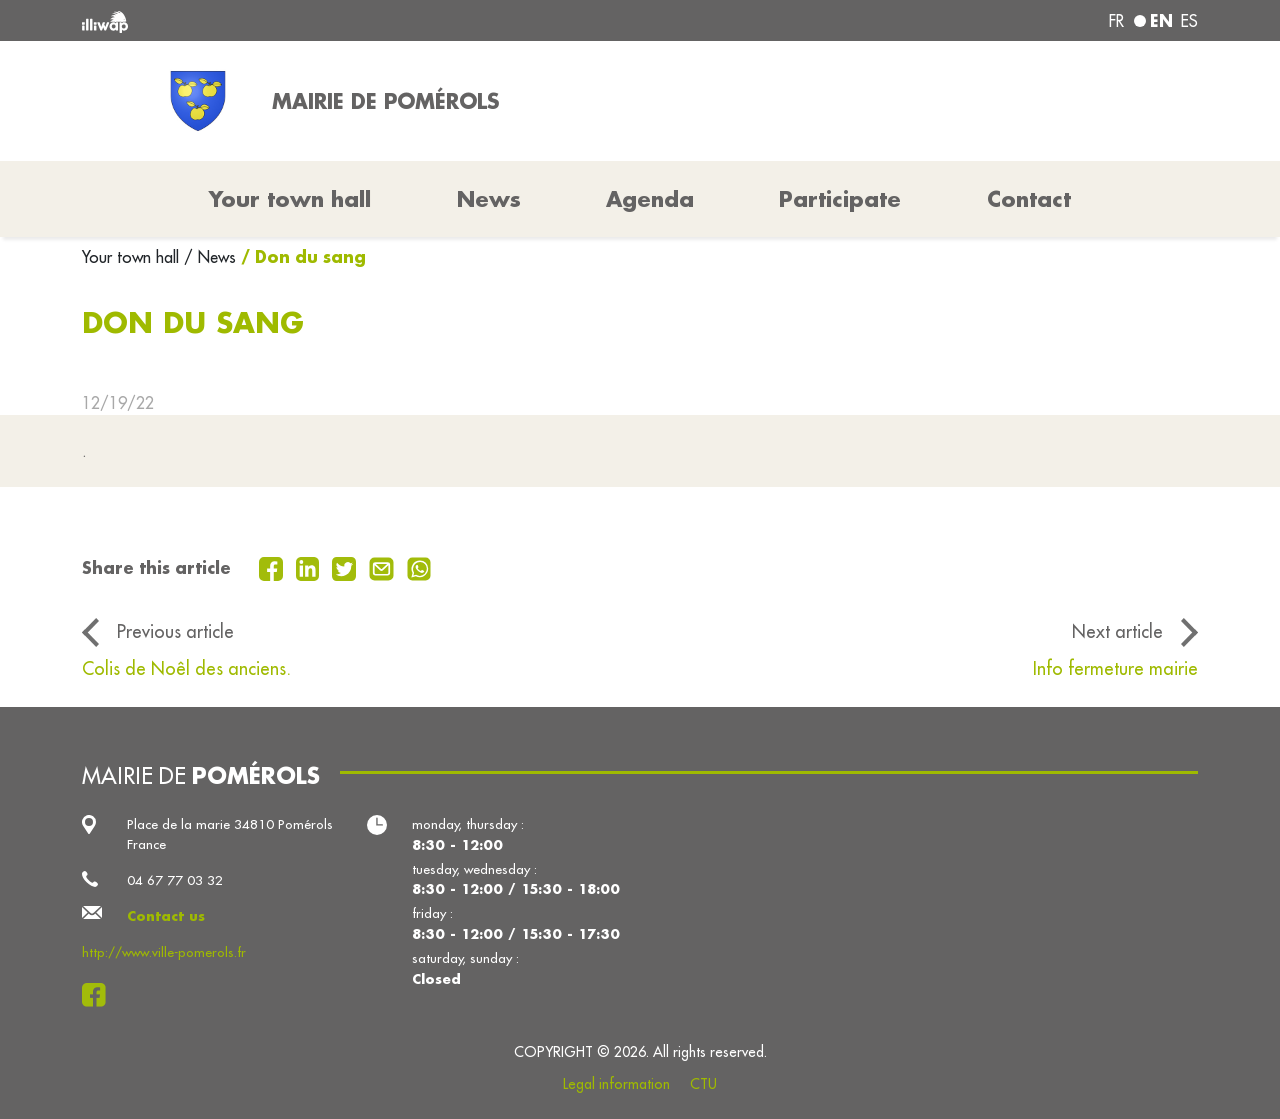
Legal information (616, 1084)
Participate (840, 199)
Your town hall (133, 257)
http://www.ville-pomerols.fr (164, 952)
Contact (1029, 199)
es (1189, 21)
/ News (210, 257)
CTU (703, 1084)
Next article (1117, 631)
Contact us (166, 915)
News (489, 199)
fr (1116, 21)
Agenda (650, 199)
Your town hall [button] (290, 199)
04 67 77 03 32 (175, 880)
